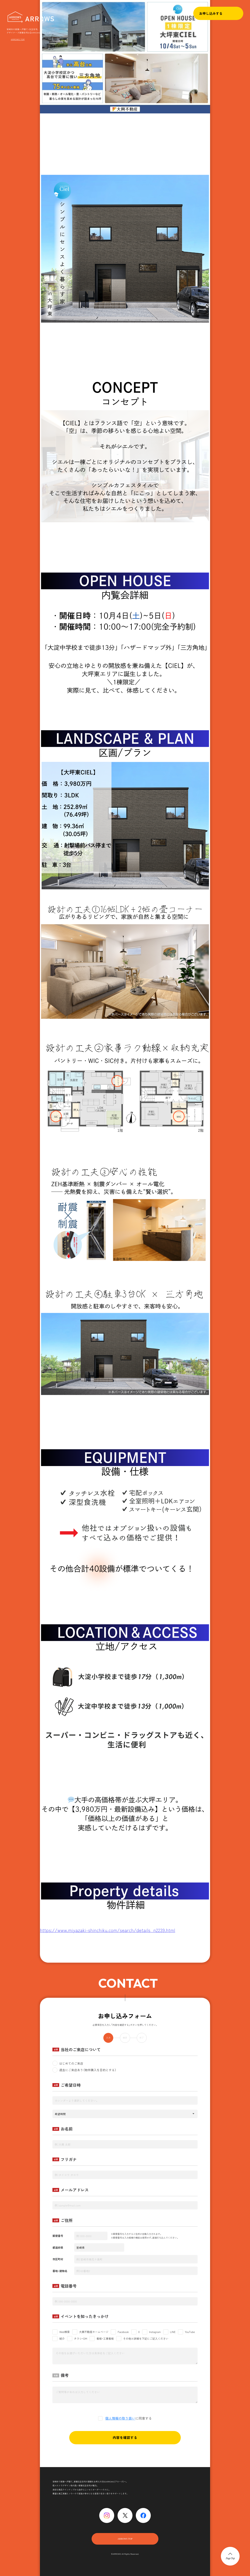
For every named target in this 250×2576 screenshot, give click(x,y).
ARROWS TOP (18, 39)
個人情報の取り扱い (120, 2418)
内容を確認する (125, 2437)
